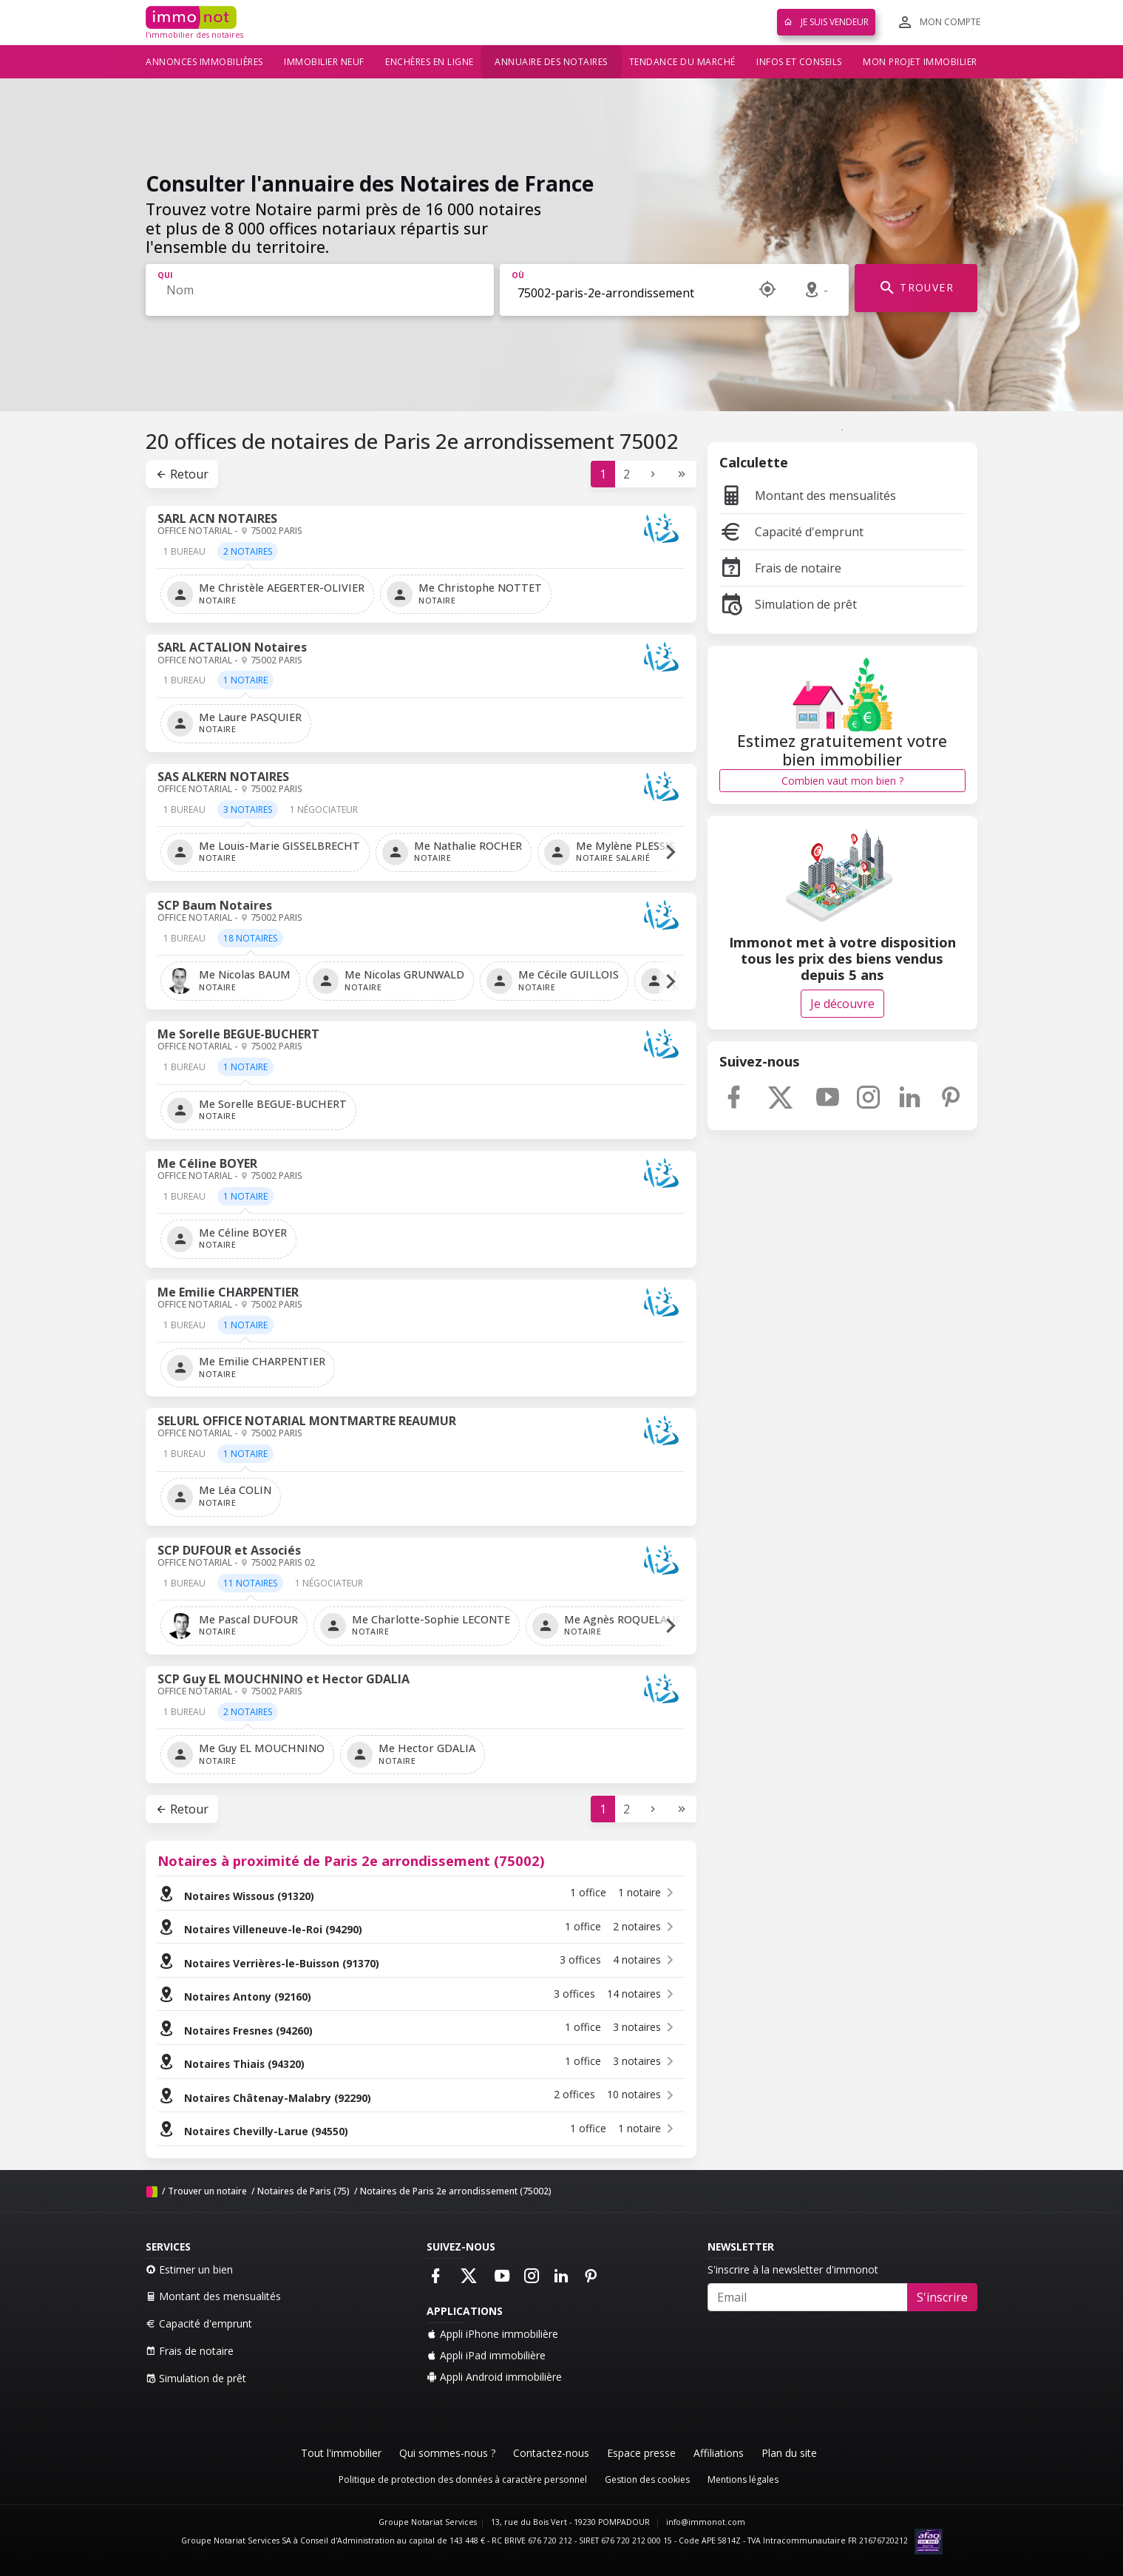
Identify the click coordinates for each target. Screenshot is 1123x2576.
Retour (181, 474)
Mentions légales (743, 2479)
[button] (670, 852)
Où (518, 275)
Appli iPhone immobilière (492, 2334)
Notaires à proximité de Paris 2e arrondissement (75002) (351, 1860)
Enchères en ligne (429, 61)
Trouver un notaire (207, 2191)
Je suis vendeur (826, 22)
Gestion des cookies (647, 2479)
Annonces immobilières (204, 61)
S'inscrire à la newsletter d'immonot (793, 2269)
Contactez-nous (551, 2453)
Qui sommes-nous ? (447, 2453)
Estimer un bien (189, 2269)
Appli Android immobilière (494, 2377)
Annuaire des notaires (551, 61)
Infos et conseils (799, 61)
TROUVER (916, 288)
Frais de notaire (780, 568)
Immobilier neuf (324, 61)
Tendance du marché (682, 61)
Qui (165, 275)
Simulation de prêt (788, 604)
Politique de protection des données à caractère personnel (463, 2479)
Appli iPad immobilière (486, 2355)
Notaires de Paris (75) (303, 2191)
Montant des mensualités (807, 495)
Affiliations (718, 2453)
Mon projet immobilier (920, 61)
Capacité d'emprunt (791, 532)
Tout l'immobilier (341, 2453)
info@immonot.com (705, 2522)
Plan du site (789, 2453)
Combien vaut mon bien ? (842, 781)
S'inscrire (942, 2297)
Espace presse (641, 2453)
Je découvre (842, 1003)
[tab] (184, 556)
